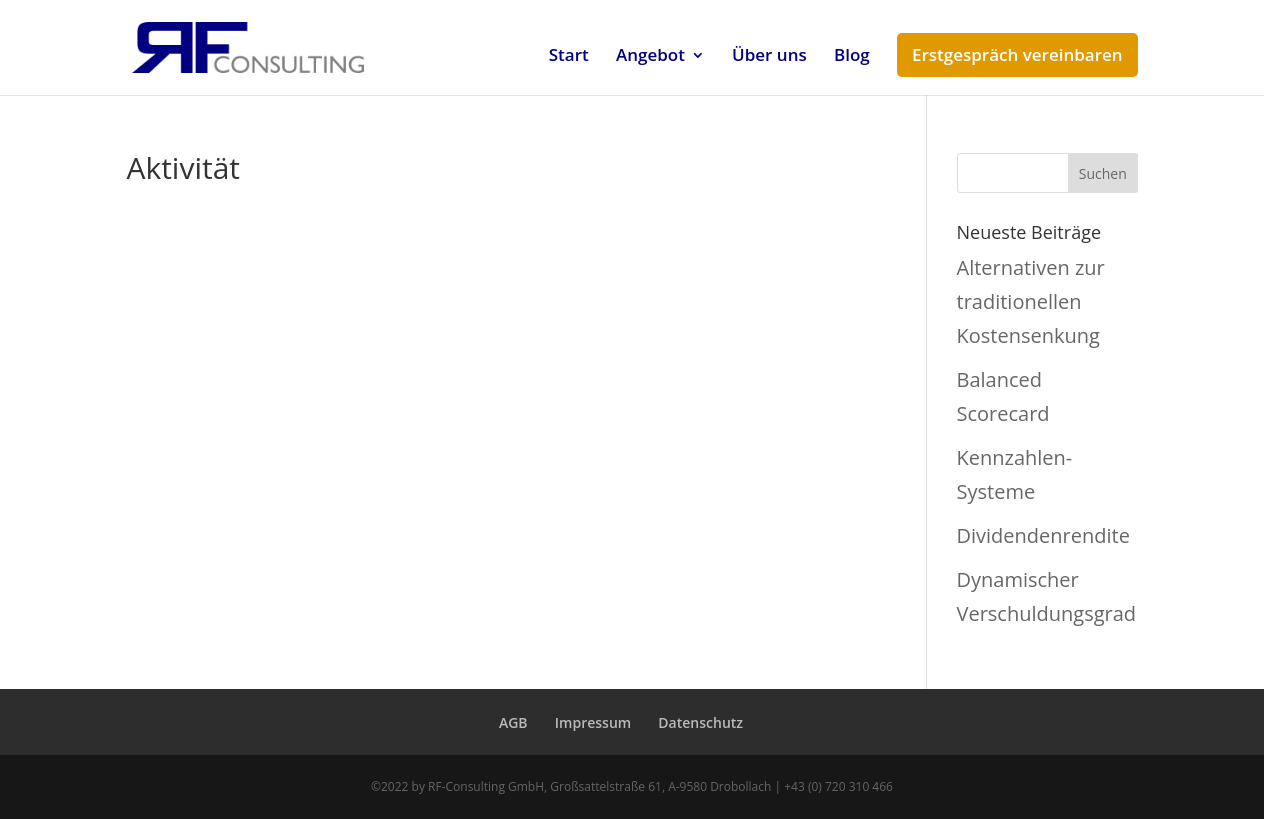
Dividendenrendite (1043, 535)
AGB (513, 722)
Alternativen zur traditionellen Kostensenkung (1031, 301)
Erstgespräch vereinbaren (1017, 54)
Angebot (650, 57)
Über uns (769, 57)
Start (569, 57)
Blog (852, 57)
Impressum (593, 722)
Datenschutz (700, 722)
